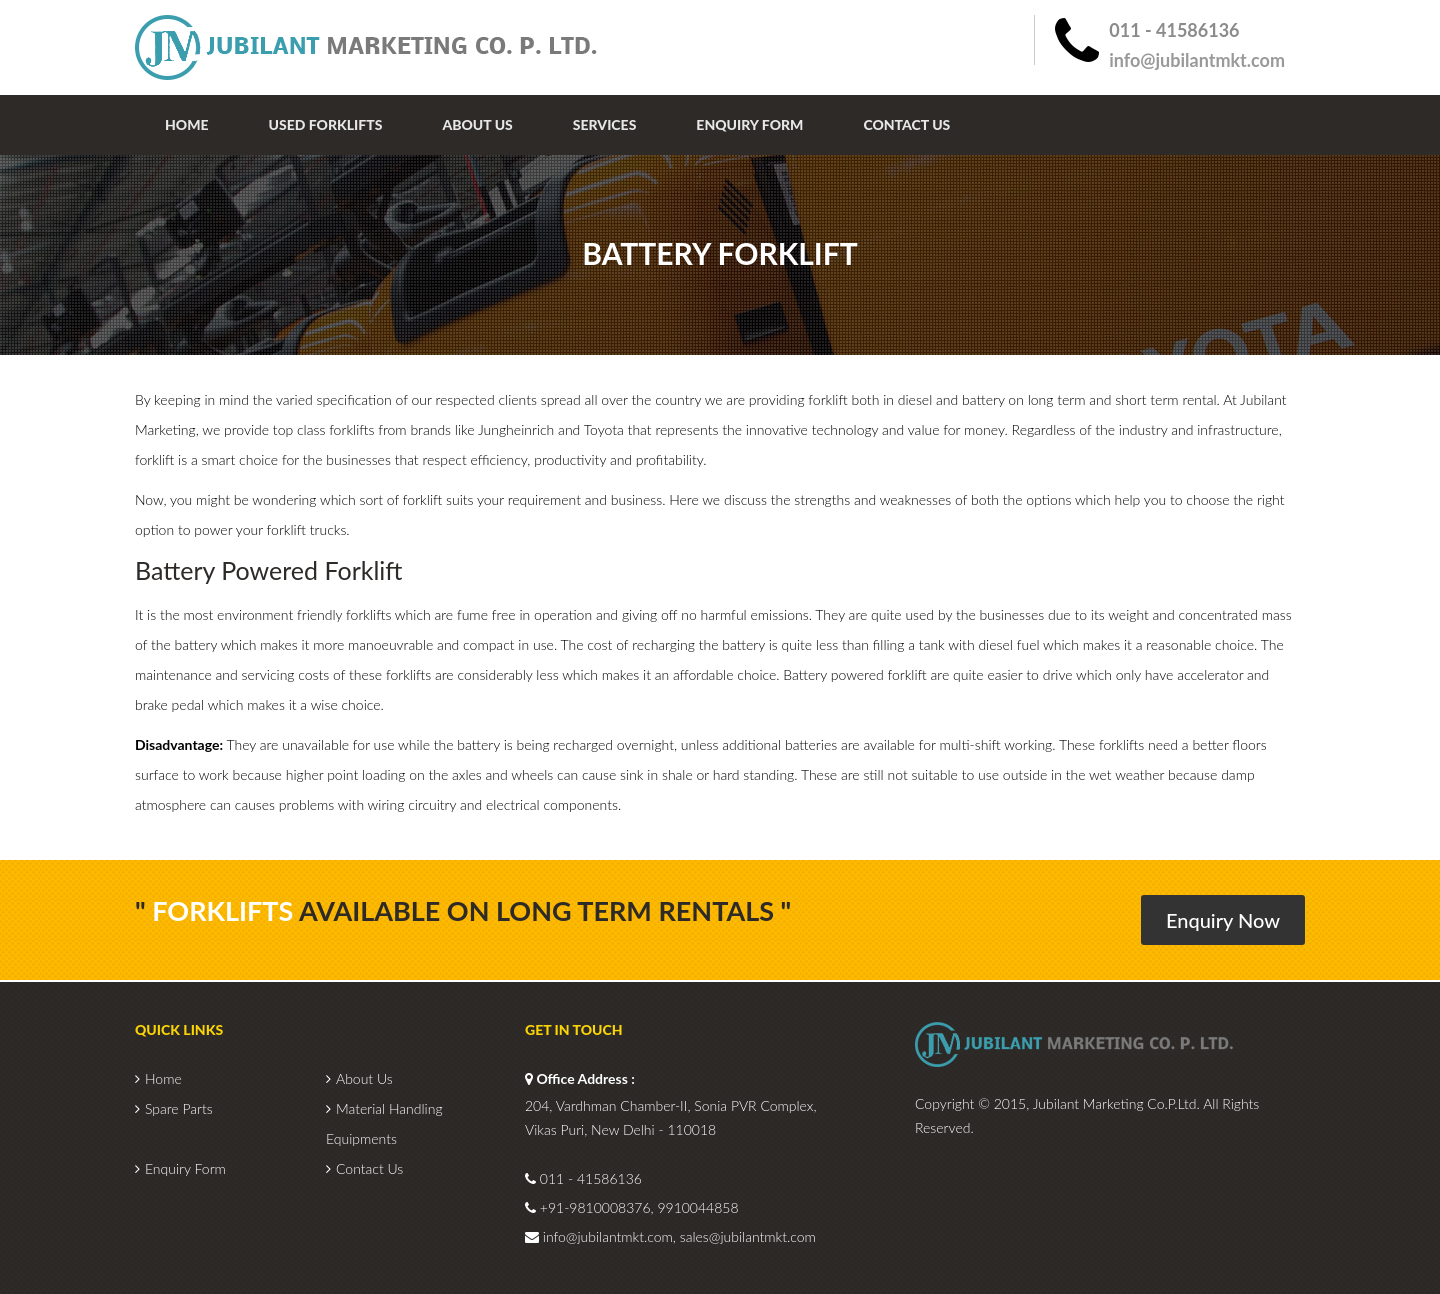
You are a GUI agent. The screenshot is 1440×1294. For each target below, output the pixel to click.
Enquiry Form (749, 124)
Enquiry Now (1223, 920)
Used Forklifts (326, 124)
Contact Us (906, 124)
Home (187, 124)
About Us (477, 124)
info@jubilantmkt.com (1197, 60)
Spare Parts (179, 1108)
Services (605, 124)
